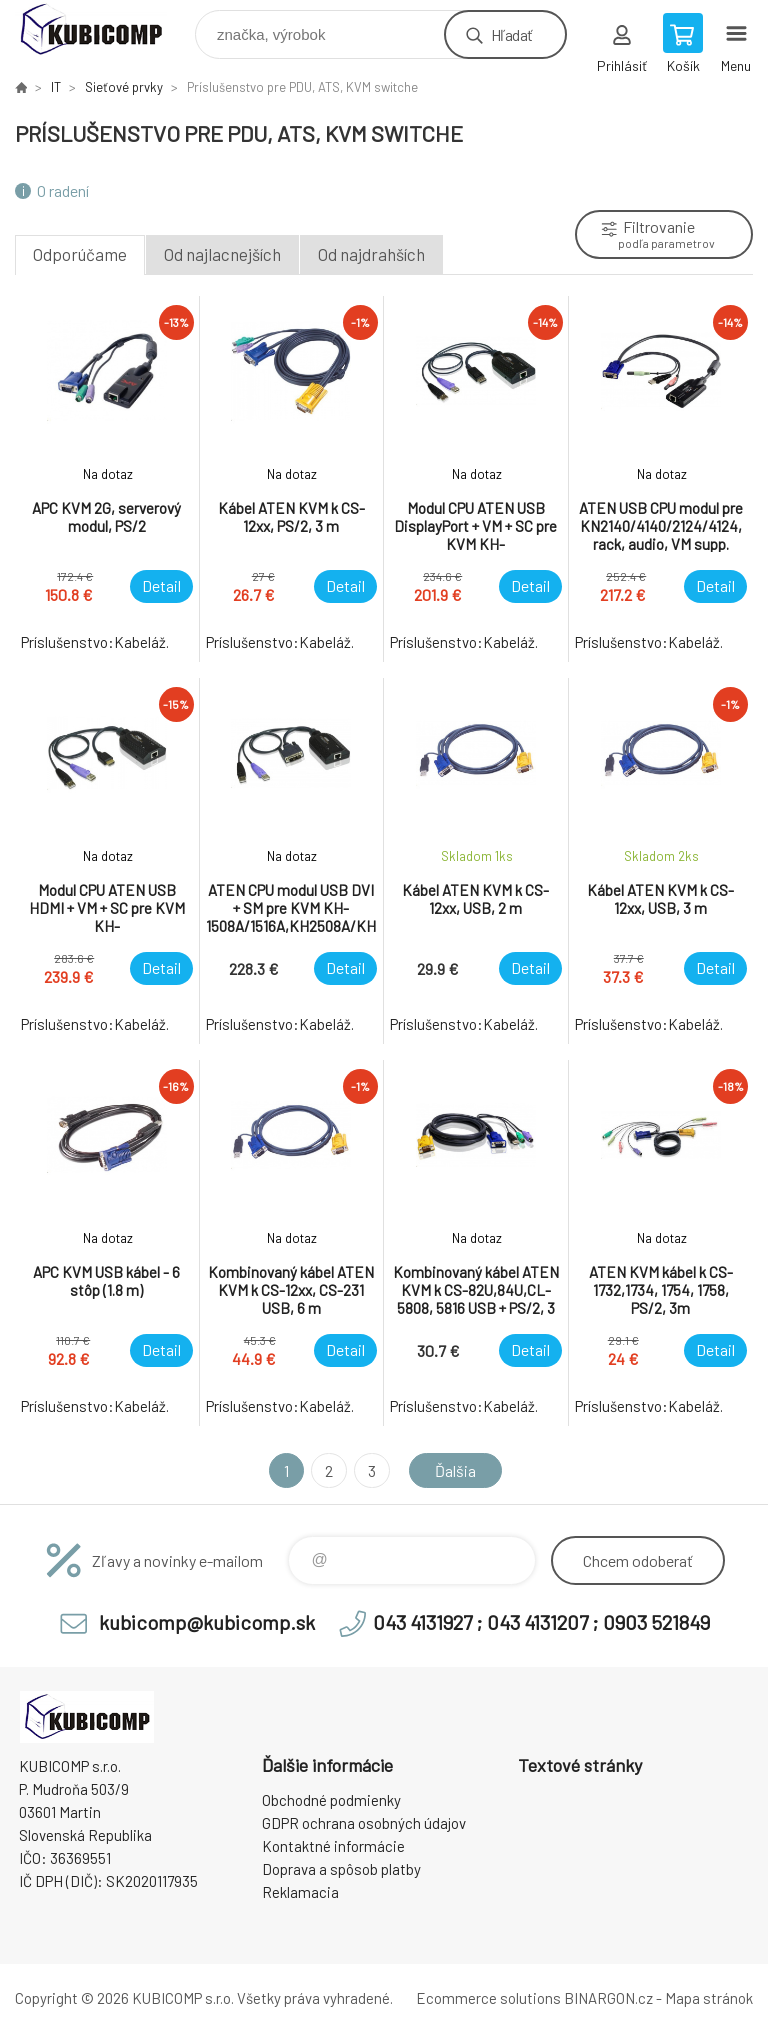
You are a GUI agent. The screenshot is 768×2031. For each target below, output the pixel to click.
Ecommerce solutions (488, 1998)
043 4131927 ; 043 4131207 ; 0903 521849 (541, 1622)
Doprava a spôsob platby (341, 1869)
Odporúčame (80, 254)
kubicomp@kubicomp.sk (207, 1622)
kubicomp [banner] (103, 29)
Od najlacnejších (222, 254)
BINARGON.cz (608, 1998)
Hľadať (511, 34)
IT (56, 87)
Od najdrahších (371, 254)
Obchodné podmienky (331, 1800)
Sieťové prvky (124, 87)
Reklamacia (300, 1892)
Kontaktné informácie (333, 1846)
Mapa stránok (709, 1998)
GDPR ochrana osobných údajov (364, 1823)
